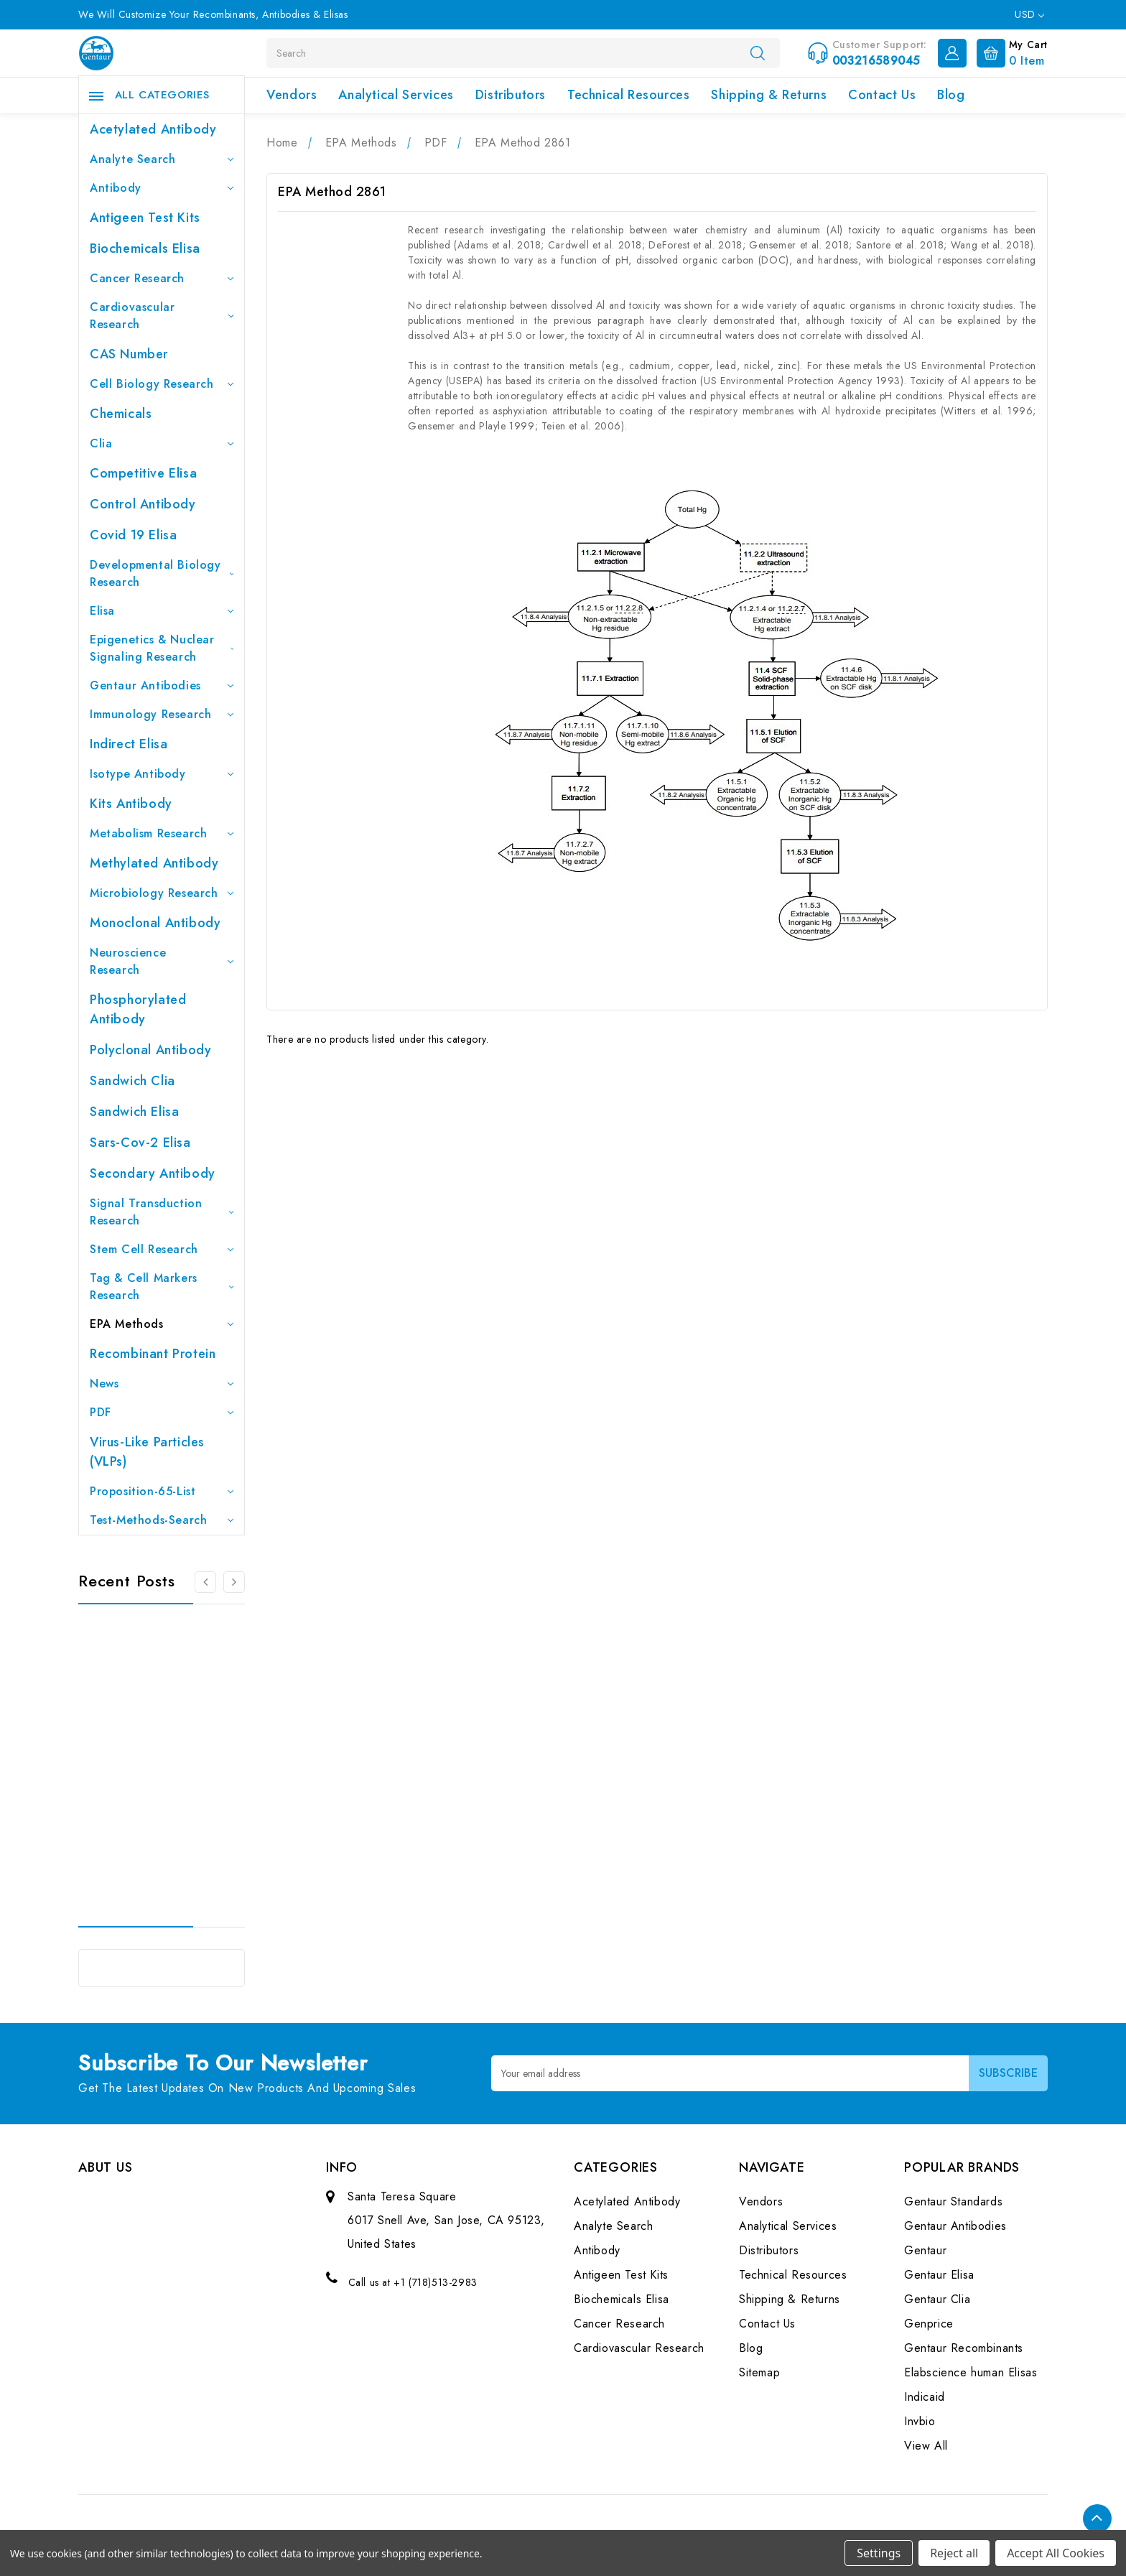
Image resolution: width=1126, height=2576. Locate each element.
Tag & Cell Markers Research (161, 1286)
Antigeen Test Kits (145, 217)
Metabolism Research (161, 833)
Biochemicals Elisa (145, 248)
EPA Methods (161, 1324)
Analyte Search (161, 159)
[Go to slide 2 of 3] (234, 1582)
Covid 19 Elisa (133, 535)
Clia (161, 443)
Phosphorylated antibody (138, 1009)
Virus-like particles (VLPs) (147, 1452)
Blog (950, 94)
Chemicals (121, 413)
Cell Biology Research (161, 384)
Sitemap (759, 2372)
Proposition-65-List (161, 1491)
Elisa (161, 611)
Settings (879, 2553)
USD (1029, 14)
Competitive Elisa (143, 473)
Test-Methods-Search (161, 1520)
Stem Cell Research (161, 1249)
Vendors (291, 94)
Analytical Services (395, 94)
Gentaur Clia (937, 2299)
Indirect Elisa (128, 744)
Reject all (954, 2553)
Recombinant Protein (152, 1353)
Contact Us (882, 94)
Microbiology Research (161, 893)
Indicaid (924, 2397)
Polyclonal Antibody (150, 1050)
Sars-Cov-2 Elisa (140, 1142)
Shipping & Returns (769, 94)
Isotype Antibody (161, 774)
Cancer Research (161, 278)
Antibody (161, 188)
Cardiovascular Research (161, 316)
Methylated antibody (154, 863)
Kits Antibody (131, 803)
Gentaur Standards (953, 2201)
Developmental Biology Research (161, 573)
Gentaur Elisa (939, 2274)
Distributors (510, 94)
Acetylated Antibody (153, 129)
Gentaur (925, 2250)
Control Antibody (143, 504)
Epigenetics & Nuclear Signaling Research (161, 648)
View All (926, 2445)
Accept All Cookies (1055, 2553)
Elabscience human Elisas (970, 2372)
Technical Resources (628, 94)
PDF (161, 1412)
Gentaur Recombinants (963, 2348)
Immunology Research (161, 714)
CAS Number (129, 354)
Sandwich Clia (132, 1080)
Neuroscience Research (161, 961)
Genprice (929, 2323)
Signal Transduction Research (161, 1212)
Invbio (920, 2421)
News (161, 1383)
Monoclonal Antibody (155, 922)
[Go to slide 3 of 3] (205, 1582)
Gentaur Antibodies (161, 685)
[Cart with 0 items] (1008, 52)
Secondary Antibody (152, 1173)
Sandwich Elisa (134, 1111)
